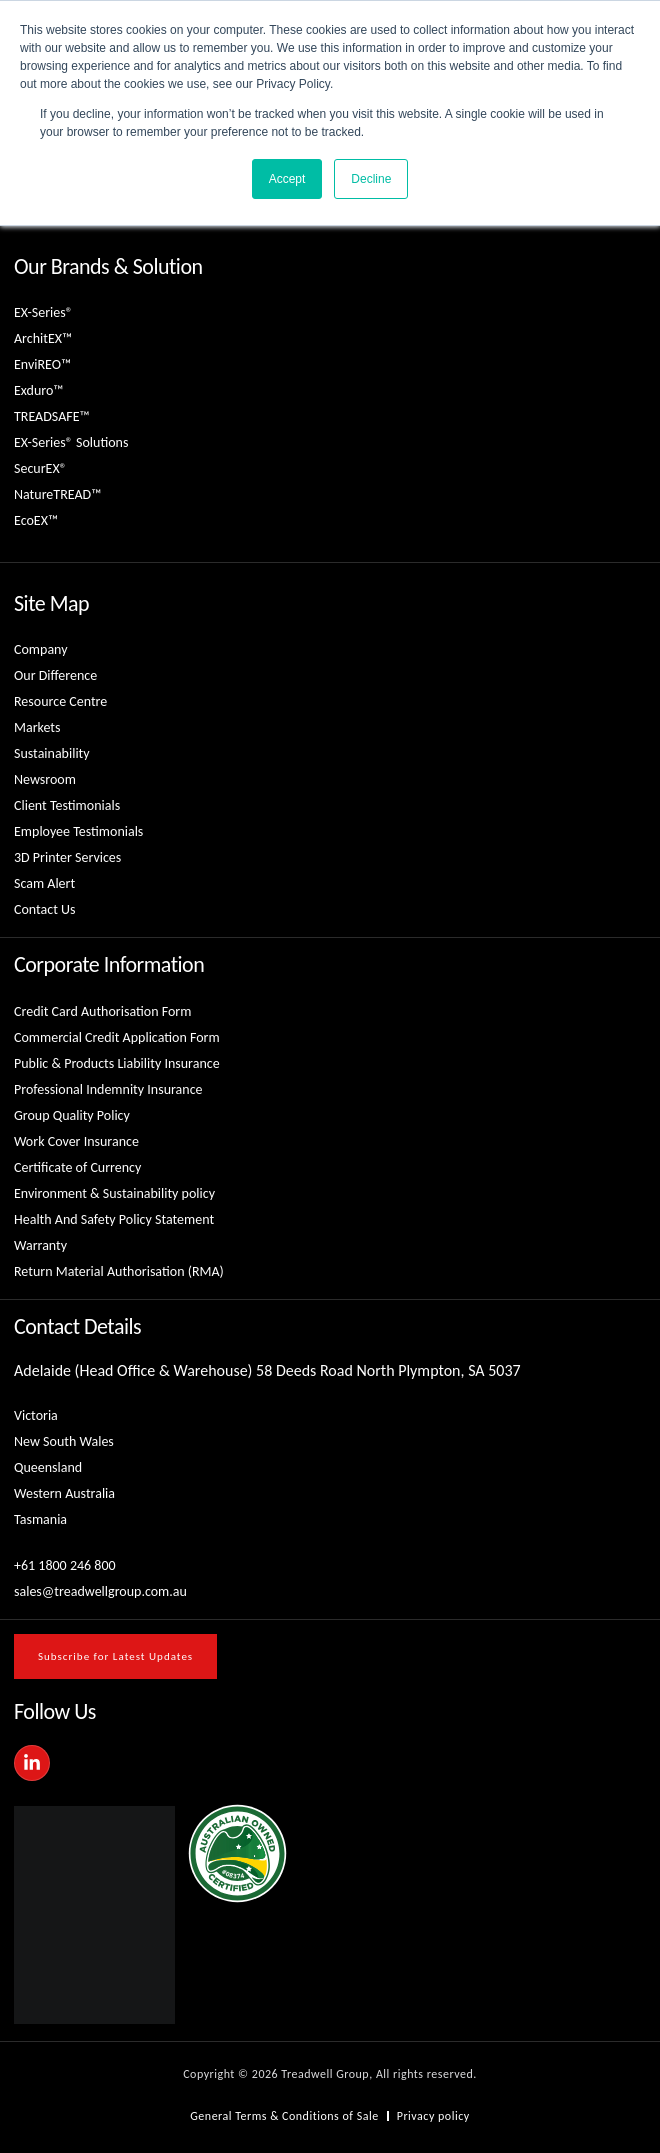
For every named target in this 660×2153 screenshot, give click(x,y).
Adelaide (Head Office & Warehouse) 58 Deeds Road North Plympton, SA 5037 (267, 1370)
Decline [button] (371, 179)
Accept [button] (287, 179)
